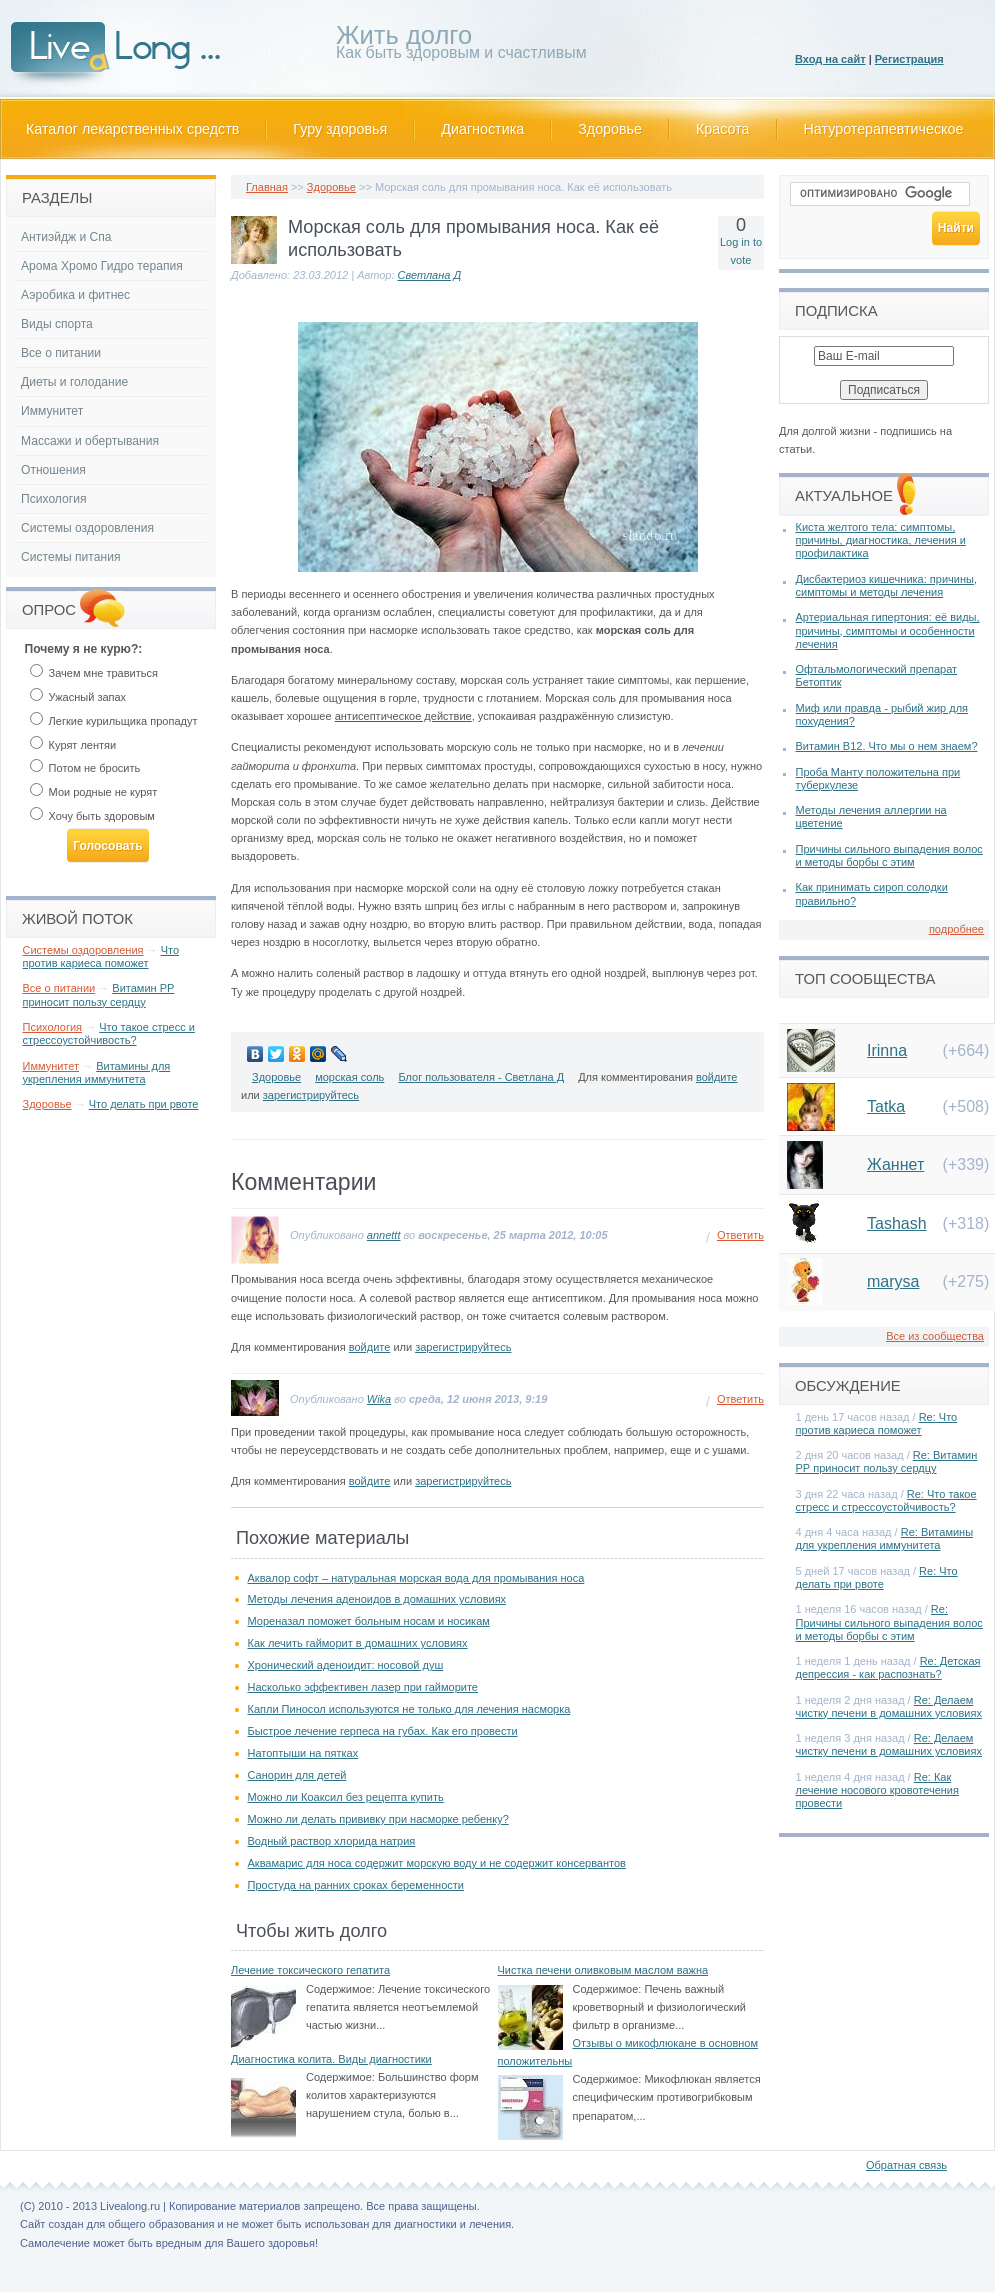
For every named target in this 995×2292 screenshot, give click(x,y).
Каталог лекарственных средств (132, 129)
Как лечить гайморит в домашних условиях (358, 1643)
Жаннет (895, 1164)
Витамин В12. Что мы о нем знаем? (887, 746)
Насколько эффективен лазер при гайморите (363, 1687)
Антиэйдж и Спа (66, 237)
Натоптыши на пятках (303, 1753)
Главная (267, 187)
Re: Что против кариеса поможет (877, 1423)
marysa (893, 1281)
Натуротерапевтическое (884, 129)
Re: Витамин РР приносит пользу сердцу (887, 1461)
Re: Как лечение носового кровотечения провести (877, 1790)
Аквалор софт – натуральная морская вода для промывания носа (416, 1578)
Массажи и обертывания (90, 441)
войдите (717, 1077)
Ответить (740, 1235)
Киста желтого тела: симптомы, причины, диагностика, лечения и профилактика (881, 540)
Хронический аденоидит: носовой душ (346, 1665)
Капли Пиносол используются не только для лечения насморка (409, 1709)
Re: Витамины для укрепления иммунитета (885, 1538)
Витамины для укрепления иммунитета (97, 1072)
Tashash (897, 1223)
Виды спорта (57, 324)
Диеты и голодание (74, 382)
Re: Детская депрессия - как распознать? (888, 1667)
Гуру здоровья (340, 129)
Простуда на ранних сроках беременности (356, 1885)
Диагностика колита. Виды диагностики (331, 2059)
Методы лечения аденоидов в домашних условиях (377, 1599)
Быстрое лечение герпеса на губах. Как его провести (383, 1731)
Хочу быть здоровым (92, 816)
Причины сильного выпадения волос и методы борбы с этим (889, 855)
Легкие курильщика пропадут (114, 721)
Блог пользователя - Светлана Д (481, 1077)
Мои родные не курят (94, 792)
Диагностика (482, 129)
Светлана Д (430, 275)
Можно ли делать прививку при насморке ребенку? (378, 1819)
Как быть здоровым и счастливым (461, 45)
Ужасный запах (78, 697)
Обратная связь (906, 2165)
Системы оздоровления (87, 528)
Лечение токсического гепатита (310, 1970)
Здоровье (610, 129)
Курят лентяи (73, 745)
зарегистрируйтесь (311, 1095)
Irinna (887, 1050)
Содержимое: (340, 1989)
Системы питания (70, 557)
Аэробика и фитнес (75, 295)
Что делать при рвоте (144, 1104)
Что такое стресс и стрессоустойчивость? (109, 1033)
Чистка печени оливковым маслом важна (603, 1970)
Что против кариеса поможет (101, 956)
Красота (723, 129)
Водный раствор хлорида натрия (332, 1841)
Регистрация (909, 59)
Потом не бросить (85, 768)
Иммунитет (52, 411)
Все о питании (61, 353)
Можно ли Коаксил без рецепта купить (346, 1797)
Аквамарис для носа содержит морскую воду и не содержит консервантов (437, 1863)
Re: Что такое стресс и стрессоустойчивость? (886, 1500)
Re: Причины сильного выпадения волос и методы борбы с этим (889, 1622)
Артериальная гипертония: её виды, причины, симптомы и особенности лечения (888, 630)
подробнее (956, 929)
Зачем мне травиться (94, 673)
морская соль (349, 1077)
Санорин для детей (297, 1775)
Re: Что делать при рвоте (877, 1577)
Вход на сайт (830, 59)
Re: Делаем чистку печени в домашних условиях (889, 1706)
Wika (379, 1399)
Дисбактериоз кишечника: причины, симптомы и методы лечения (886, 585)
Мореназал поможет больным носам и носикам (369, 1621)
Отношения (53, 470)
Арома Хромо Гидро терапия (102, 266)
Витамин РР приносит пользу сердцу (99, 994)
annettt (384, 1235)
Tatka (886, 1106)
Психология (54, 499)
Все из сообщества (935, 1336)
